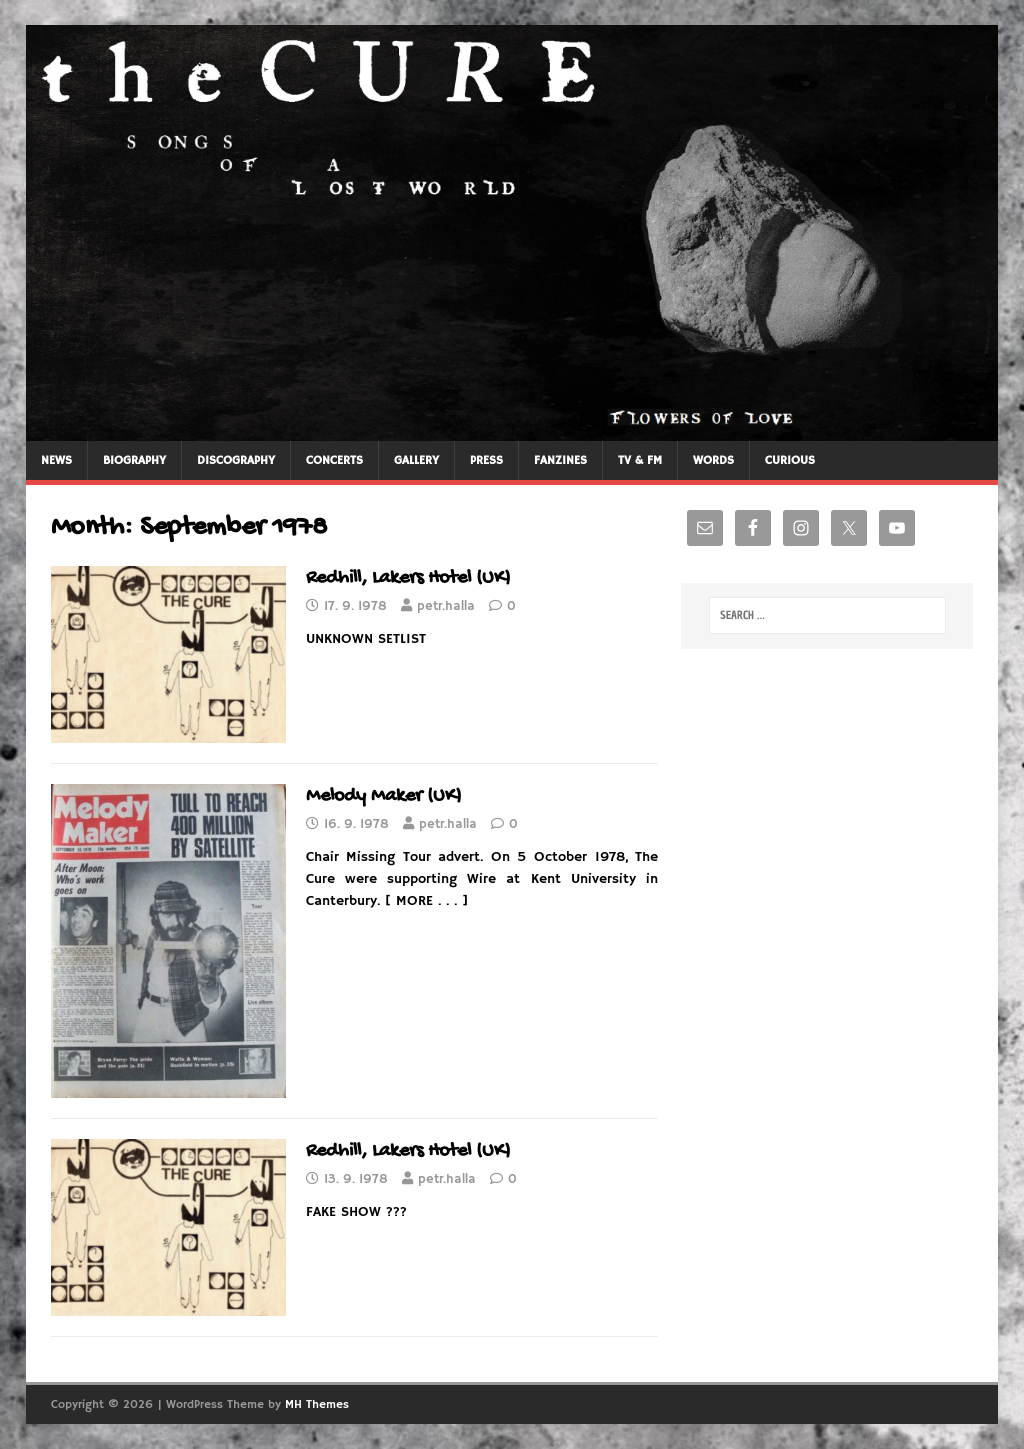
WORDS (713, 460)
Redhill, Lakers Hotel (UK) (408, 578)
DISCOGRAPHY (236, 460)
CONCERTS (334, 460)
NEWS (56, 460)
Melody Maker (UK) (384, 796)
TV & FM (640, 460)
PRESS (486, 460)
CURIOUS (790, 460)
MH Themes (317, 1404)
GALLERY (416, 460)
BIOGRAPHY (134, 460)
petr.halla (446, 606)
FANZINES (560, 460)
